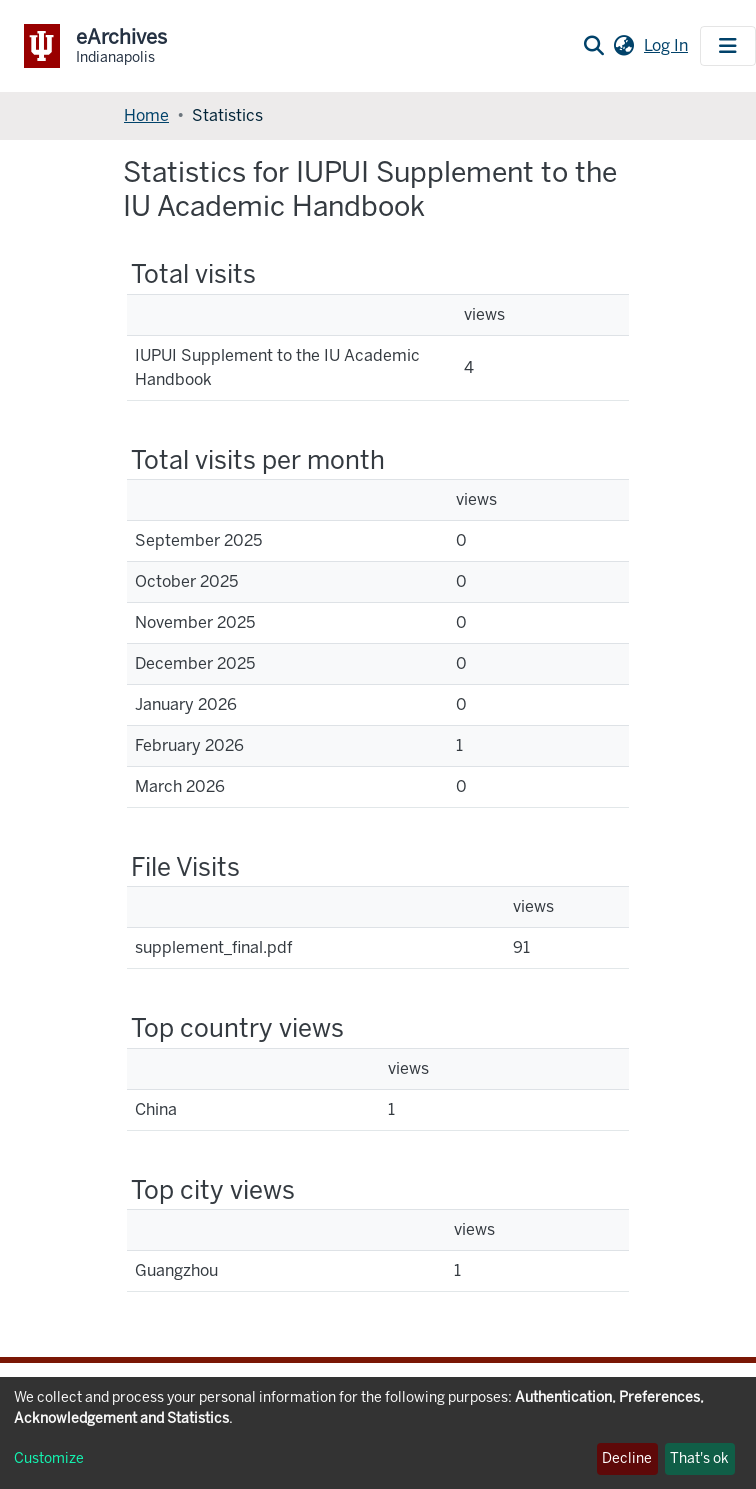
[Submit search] (593, 46)
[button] (623, 46)
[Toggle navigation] (728, 46)
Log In (668, 45)
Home (146, 115)
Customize (49, 1458)
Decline (627, 1458)
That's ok (699, 1458)
